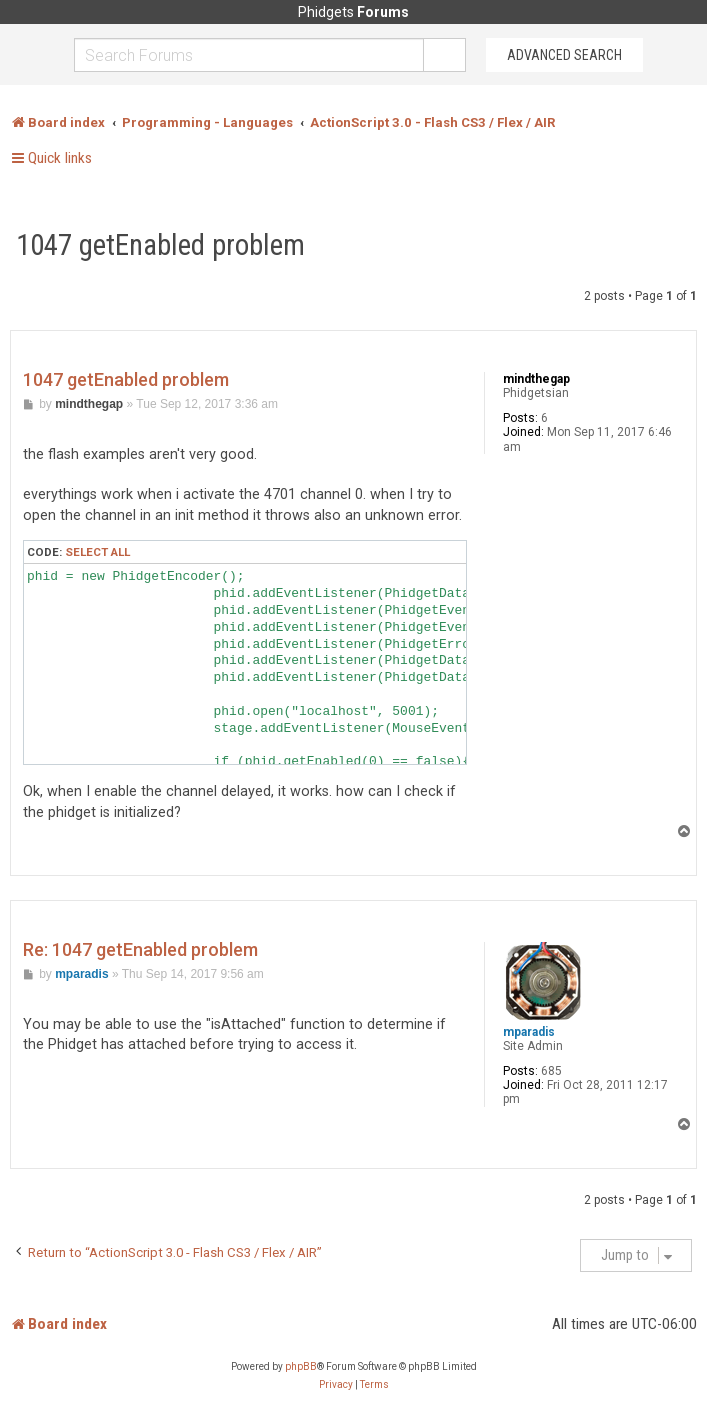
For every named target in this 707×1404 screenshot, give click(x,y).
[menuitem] (336, 1385)
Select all (97, 552)
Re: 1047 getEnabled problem (140, 949)
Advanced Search (564, 55)
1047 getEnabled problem (160, 245)
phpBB (301, 1366)
